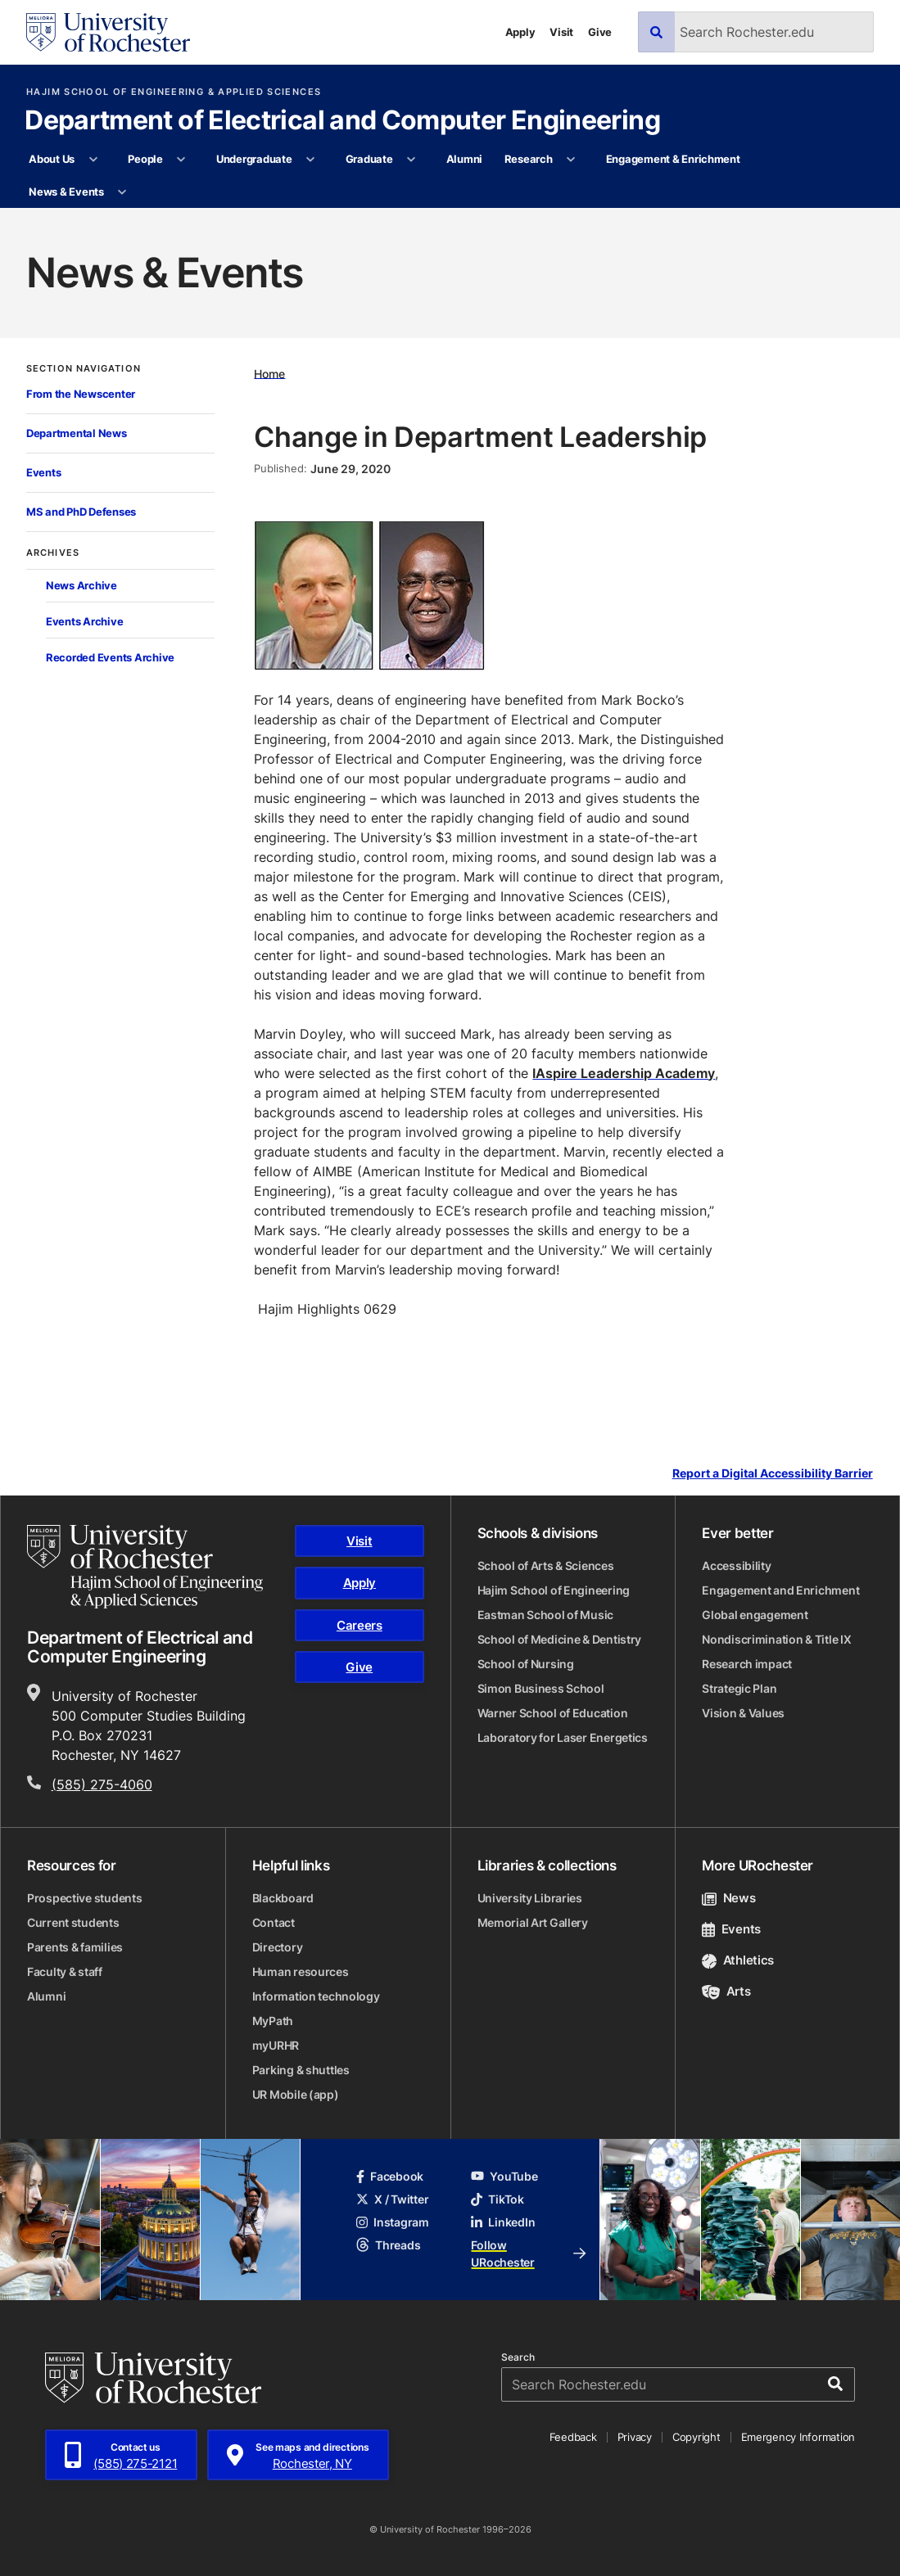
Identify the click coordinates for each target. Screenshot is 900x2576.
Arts (726, 1991)
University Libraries (529, 1898)
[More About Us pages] (92, 159)
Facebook (389, 2176)
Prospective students (84, 1898)
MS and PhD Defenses (81, 511)
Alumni (464, 158)
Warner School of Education (552, 1713)
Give (600, 32)
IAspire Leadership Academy (623, 1073)
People (145, 158)
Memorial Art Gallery (532, 1922)
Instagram (392, 2222)
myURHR (275, 2045)
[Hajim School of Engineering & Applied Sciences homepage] (145, 1566)
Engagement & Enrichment (673, 158)
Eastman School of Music (545, 1614)
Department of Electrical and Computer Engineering (342, 121)
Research (528, 158)
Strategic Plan (739, 1688)
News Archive (81, 585)
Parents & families (75, 1947)
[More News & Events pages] (122, 192)
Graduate (369, 158)
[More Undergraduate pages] (310, 159)
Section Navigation (83, 368)
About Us (52, 158)
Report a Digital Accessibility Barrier (772, 1474)
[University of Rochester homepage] (108, 32)
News (728, 1897)
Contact (273, 1922)
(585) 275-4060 (102, 1784)
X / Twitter (392, 2199)
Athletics (738, 1960)
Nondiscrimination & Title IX (776, 1639)
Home (269, 373)
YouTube (504, 2176)
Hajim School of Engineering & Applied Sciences (173, 92)
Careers (359, 1625)
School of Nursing (525, 1663)
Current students (73, 1922)
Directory (277, 1947)
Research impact (747, 1663)
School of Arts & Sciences (545, 1565)
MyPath (272, 2020)
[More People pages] (181, 159)
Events (43, 472)
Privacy (634, 2436)
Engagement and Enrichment (780, 1590)
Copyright (696, 2436)
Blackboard (283, 1898)
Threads (388, 2245)
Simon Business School (540, 1688)
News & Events (66, 191)
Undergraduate (254, 158)
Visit (561, 32)
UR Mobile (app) (295, 2094)
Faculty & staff (64, 1971)
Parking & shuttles (301, 2069)
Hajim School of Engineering (553, 1590)
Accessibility (736, 1565)
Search (518, 2357)
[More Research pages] (571, 159)
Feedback (573, 2436)
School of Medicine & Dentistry (559, 1639)
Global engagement (754, 1614)
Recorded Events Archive (110, 657)
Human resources (300, 1971)
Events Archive (84, 621)
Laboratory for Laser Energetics (562, 1737)
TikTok (497, 2199)
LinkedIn (503, 2222)
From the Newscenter (80, 393)
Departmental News (76, 433)
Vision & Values (743, 1713)
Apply (520, 32)
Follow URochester (528, 2253)
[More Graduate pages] (411, 159)
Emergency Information (798, 2436)
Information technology (316, 1996)
